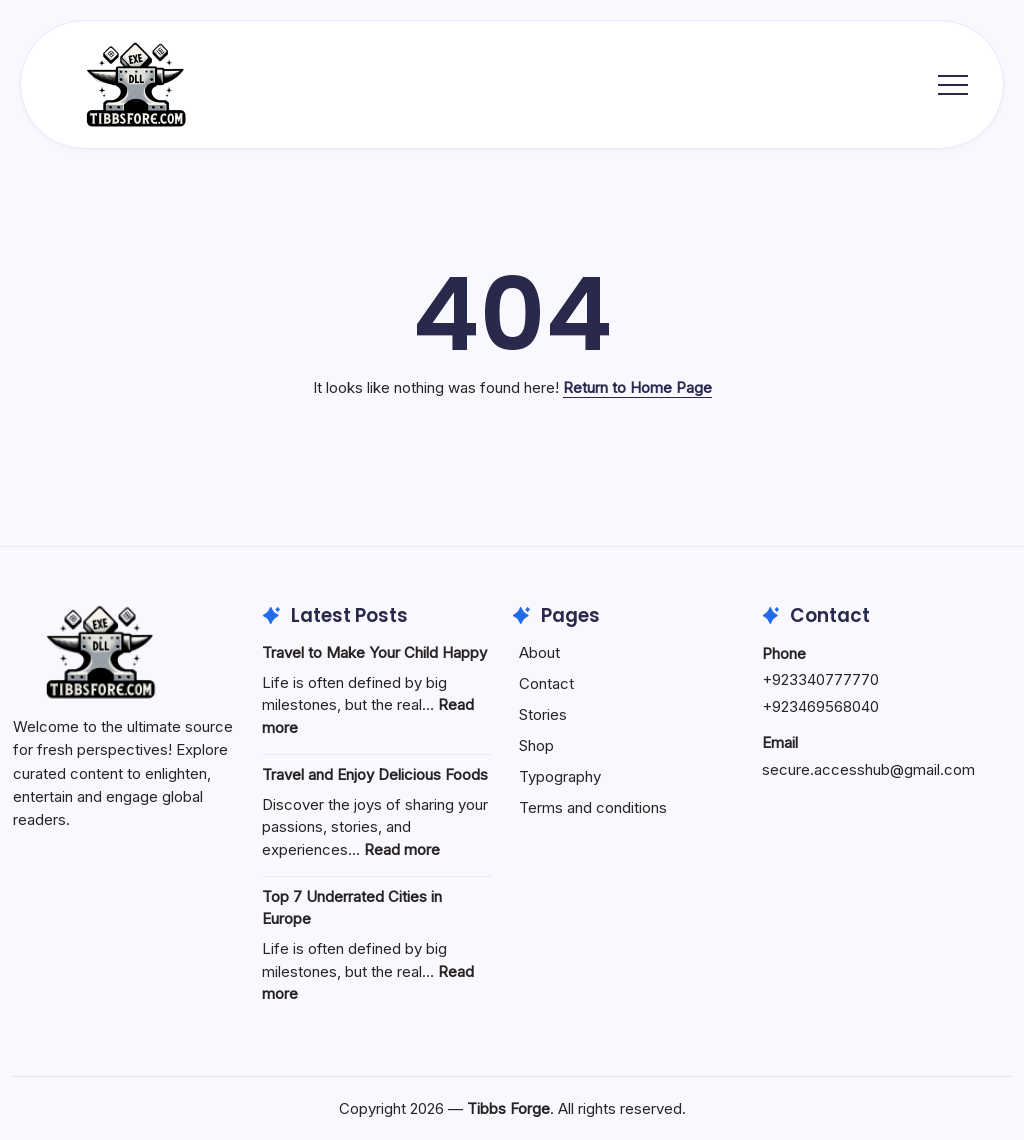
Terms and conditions (593, 807)
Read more (402, 849)
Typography (560, 776)
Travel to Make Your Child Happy (374, 652)
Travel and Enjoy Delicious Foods (375, 774)
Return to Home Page (637, 387)
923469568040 (825, 706)
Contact (546, 683)
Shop (536, 745)
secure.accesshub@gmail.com (868, 769)
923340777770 (825, 679)
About (539, 652)
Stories (543, 714)
